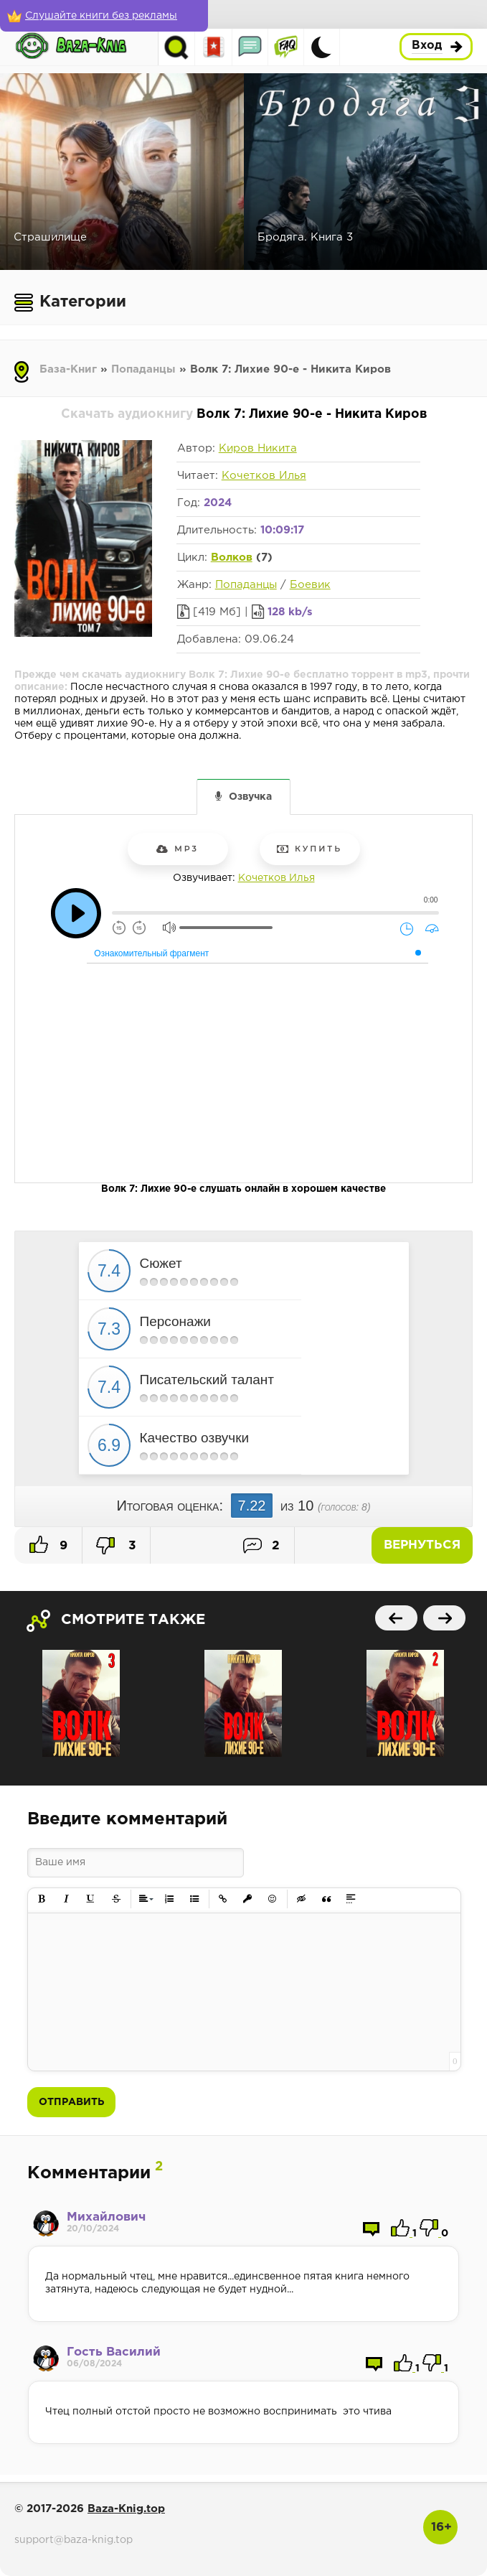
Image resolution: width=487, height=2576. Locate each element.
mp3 (177, 849)
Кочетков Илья (264, 475)
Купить (309, 849)
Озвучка (250, 797)
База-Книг (68, 369)
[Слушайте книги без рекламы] (104, 16)
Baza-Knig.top (126, 2509)
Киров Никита (258, 448)
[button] (42, 1899)
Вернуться (422, 1545)
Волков (231, 557)
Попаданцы (143, 369)
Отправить (71, 2102)
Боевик (310, 584)
